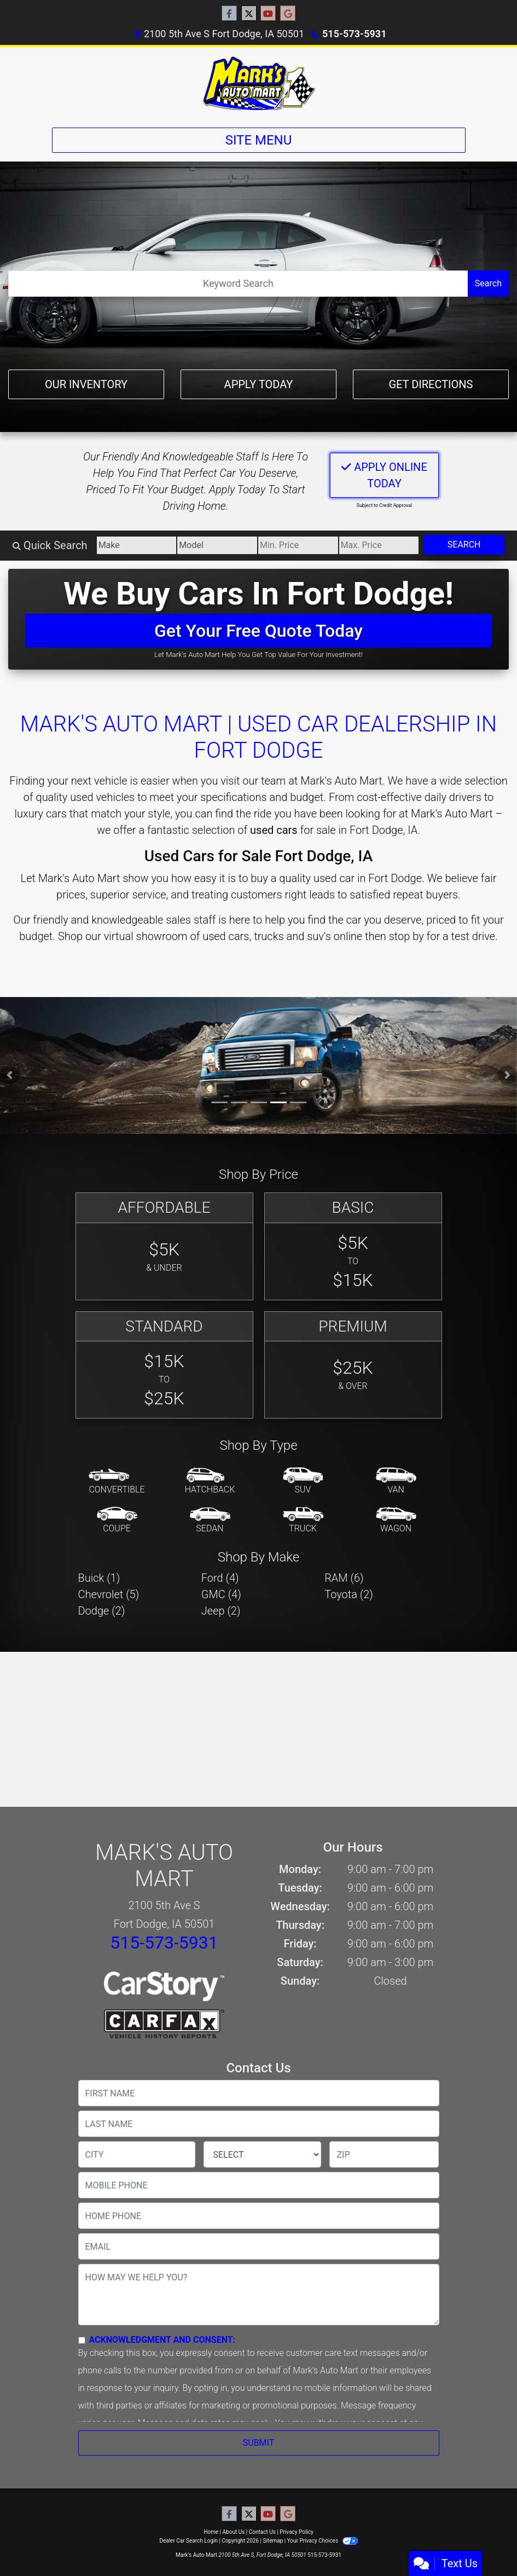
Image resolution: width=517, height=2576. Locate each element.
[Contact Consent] (81, 2340)
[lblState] (262, 2154)
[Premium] (353, 1365)
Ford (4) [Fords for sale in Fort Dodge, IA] (220, 1577)
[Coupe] (117, 1520)
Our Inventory (86, 384)
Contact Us (262, 2532)
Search (488, 283)
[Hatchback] (210, 1481)
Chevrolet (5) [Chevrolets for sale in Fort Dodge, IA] (109, 1594)
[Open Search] (238, 283)
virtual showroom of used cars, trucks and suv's (217, 936)
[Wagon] (396, 1520)
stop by (406, 936)
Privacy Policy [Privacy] (296, 2532)
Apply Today (258, 384)
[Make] (136, 545)
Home (211, 2532)
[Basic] (353, 1246)
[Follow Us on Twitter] (249, 13)
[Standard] (164, 1365)
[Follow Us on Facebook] (229, 13)
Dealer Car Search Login (188, 2541)
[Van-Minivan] (396, 1481)
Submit (258, 2442)
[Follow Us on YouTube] (268, 13)
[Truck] (303, 1520)
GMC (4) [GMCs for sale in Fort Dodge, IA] (221, 1594)
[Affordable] (164, 1246)
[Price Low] (298, 545)
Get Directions (430, 384)
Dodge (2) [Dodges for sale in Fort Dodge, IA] (101, 1610)
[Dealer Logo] (258, 83)
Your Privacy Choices (322, 2541)
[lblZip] (384, 2154)
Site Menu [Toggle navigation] (258, 140)
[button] (9, 1075)
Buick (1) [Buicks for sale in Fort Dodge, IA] (99, 1577)
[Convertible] (116, 1481)
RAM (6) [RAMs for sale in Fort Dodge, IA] (343, 1577)
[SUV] (303, 1481)
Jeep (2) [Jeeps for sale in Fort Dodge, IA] (221, 1610)
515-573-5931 (354, 33)
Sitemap (273, 2541)
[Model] (217, 545)
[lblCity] (137, 2154)
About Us (234, 2532)
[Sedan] (210, 1520)
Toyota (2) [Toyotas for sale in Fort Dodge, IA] (348, 1594)
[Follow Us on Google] (287, 13)
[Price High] (379, 545)
